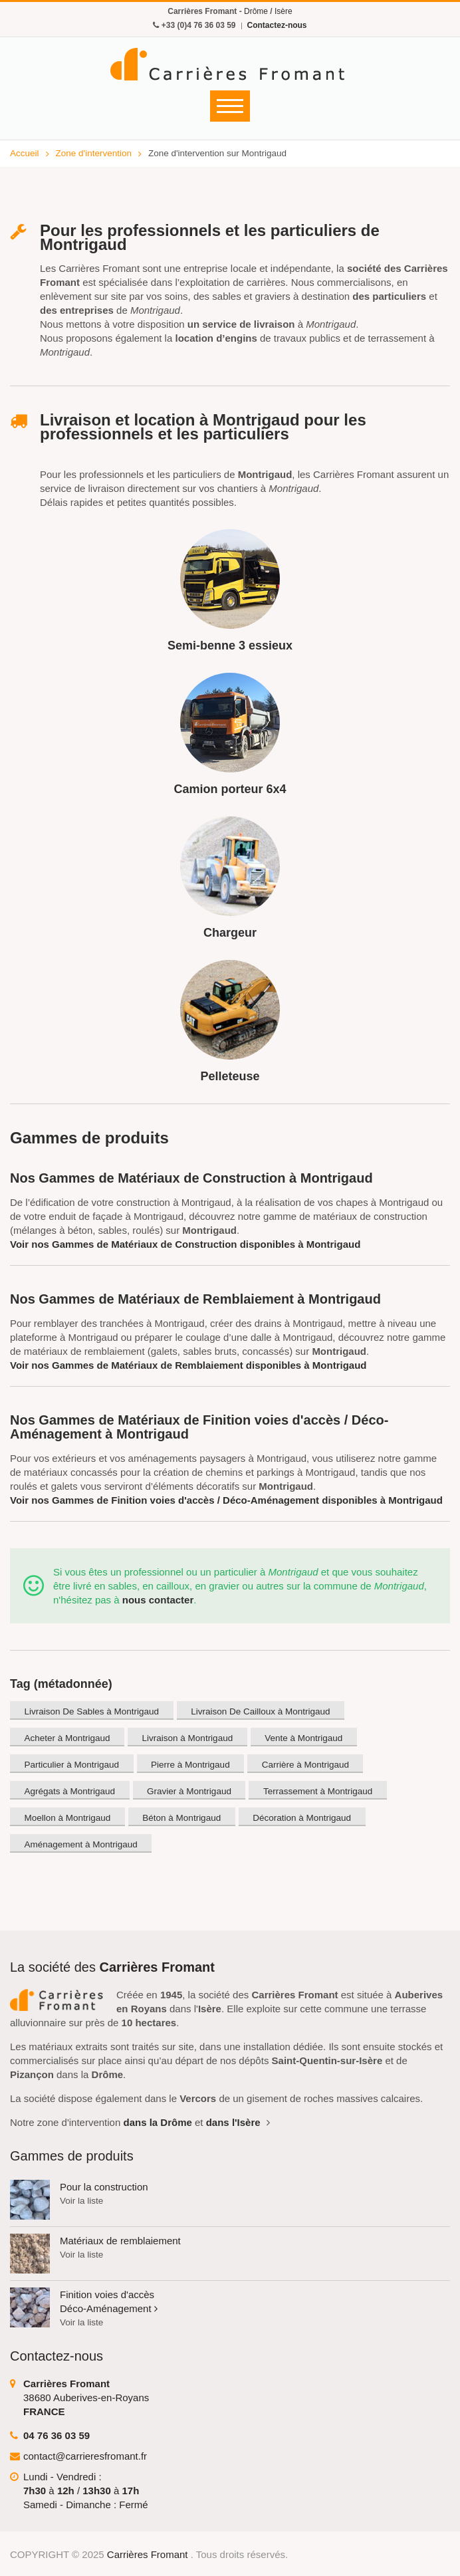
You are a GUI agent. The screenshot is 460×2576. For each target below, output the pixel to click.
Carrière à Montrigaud (305, 1765)
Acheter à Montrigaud (67, 1738)
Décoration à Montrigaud (302, 1818)
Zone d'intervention (99, 153)
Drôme (256, 11)
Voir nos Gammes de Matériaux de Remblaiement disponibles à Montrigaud (188, 1365)
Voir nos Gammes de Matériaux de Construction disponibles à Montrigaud (185, 1244)
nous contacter (158, 1599)
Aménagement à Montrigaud (81, 1844)
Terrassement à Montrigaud (317, 1791)
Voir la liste (81, 2201)
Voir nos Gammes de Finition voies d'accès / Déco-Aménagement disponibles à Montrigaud (226, 1500)
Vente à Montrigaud (303, 1738)
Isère (283, 11)
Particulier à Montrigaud (72, 1765)
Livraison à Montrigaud (187, 1738)
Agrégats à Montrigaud (70, 1791)
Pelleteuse (229, 1076)
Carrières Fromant (149, 2554)
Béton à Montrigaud (181, 1818)
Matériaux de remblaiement (120, 2240)
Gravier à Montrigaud (189, 1791)
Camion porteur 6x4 (229, 789)
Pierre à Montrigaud (190, 1765)
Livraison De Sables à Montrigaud (92, 1711)
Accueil (29, 153)
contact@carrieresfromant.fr (85, 2456)
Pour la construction (104, 2186)
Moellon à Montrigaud (68, 1818)
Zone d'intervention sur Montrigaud (217, 153)
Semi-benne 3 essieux (230, 645)
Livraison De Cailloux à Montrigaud (260, 1711)
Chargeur (230, 932)
